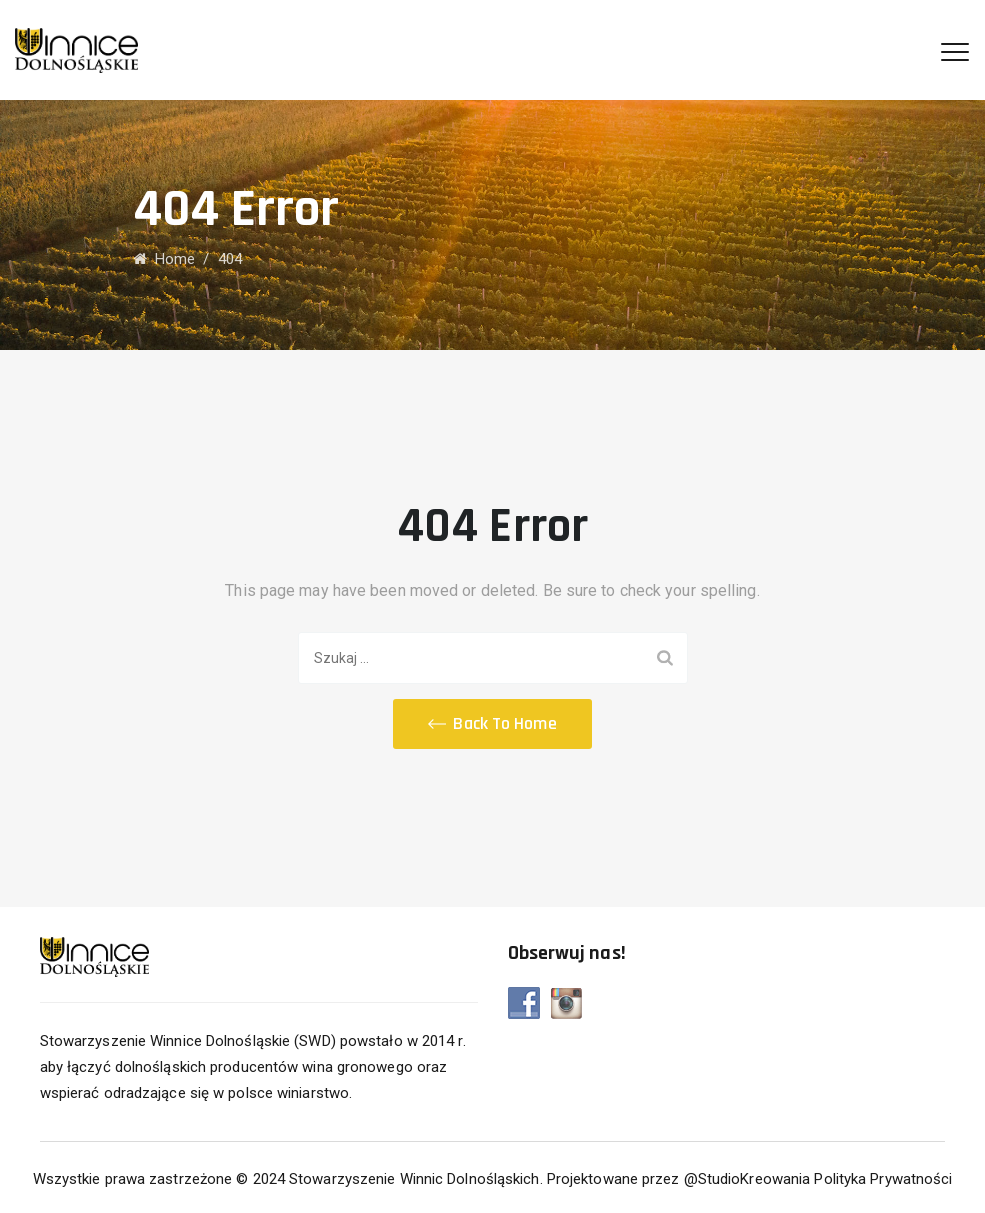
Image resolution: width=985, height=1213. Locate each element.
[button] (492, 724)
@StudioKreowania (747, 1179)
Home (164, 259)
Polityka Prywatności (883, 1179)
